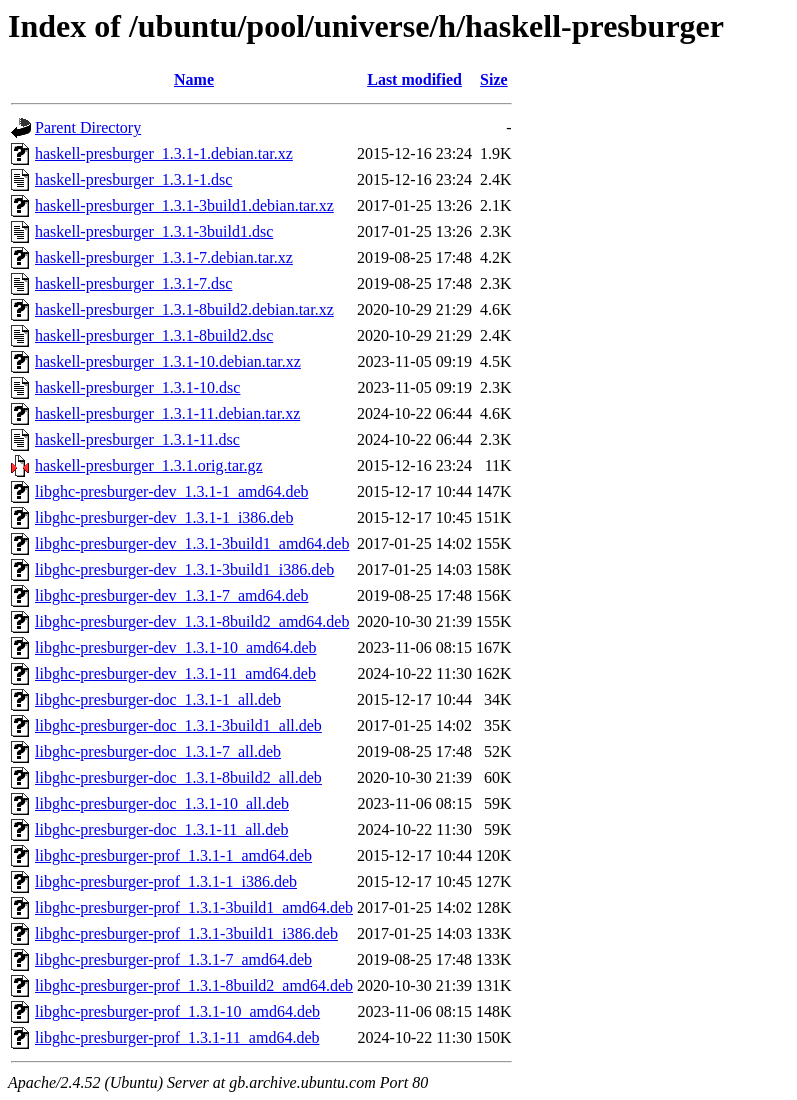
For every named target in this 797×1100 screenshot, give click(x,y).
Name (194, 79)
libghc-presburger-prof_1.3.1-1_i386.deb (166, 881)
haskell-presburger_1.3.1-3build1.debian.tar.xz (184, 205)
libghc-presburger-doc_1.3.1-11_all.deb (161, 829)
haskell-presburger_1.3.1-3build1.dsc (154, 231)
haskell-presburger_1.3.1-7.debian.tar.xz (164, 257)
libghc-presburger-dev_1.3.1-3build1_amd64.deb (192, 543)
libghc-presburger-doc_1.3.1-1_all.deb (158, 699)
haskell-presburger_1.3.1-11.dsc (137, 439)
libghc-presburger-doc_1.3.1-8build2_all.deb (178, 777)
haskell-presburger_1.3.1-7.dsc (133, 283)
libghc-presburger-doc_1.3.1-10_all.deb (162, 803)
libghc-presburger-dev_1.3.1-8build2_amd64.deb (192, 621)
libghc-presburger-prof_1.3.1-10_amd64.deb (177, 1011)
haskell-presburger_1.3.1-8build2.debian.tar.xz (184, 309)
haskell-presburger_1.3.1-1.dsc (133, 179)
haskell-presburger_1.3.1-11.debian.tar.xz (167, 413)
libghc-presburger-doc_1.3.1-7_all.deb (158, 751)
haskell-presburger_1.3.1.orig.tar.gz (149, 465)
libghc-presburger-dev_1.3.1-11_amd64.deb (175, 673)
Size (494, 79)
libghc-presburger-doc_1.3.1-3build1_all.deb (178, 725)
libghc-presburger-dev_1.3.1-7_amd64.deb (172, 595)
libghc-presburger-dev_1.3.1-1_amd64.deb (172, 491)
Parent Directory (88, 127)
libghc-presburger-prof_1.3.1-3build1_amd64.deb (194, 907)
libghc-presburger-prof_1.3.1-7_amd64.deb (173, 959)
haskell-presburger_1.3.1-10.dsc (137, 387)
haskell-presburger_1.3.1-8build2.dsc (154, 335)
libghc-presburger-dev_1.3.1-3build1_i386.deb (184, 569)
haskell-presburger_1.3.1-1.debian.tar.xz (164, 153)
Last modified (414, 79)
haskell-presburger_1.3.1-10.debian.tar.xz (168, 361)
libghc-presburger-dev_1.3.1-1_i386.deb (164, 517)
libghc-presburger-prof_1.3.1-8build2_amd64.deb (194, 985)
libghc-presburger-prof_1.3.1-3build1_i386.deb (186, 933)
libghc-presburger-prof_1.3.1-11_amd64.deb (177, 1037)
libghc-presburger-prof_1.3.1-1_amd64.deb (173, 855)
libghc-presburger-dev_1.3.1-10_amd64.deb (176, 647)
